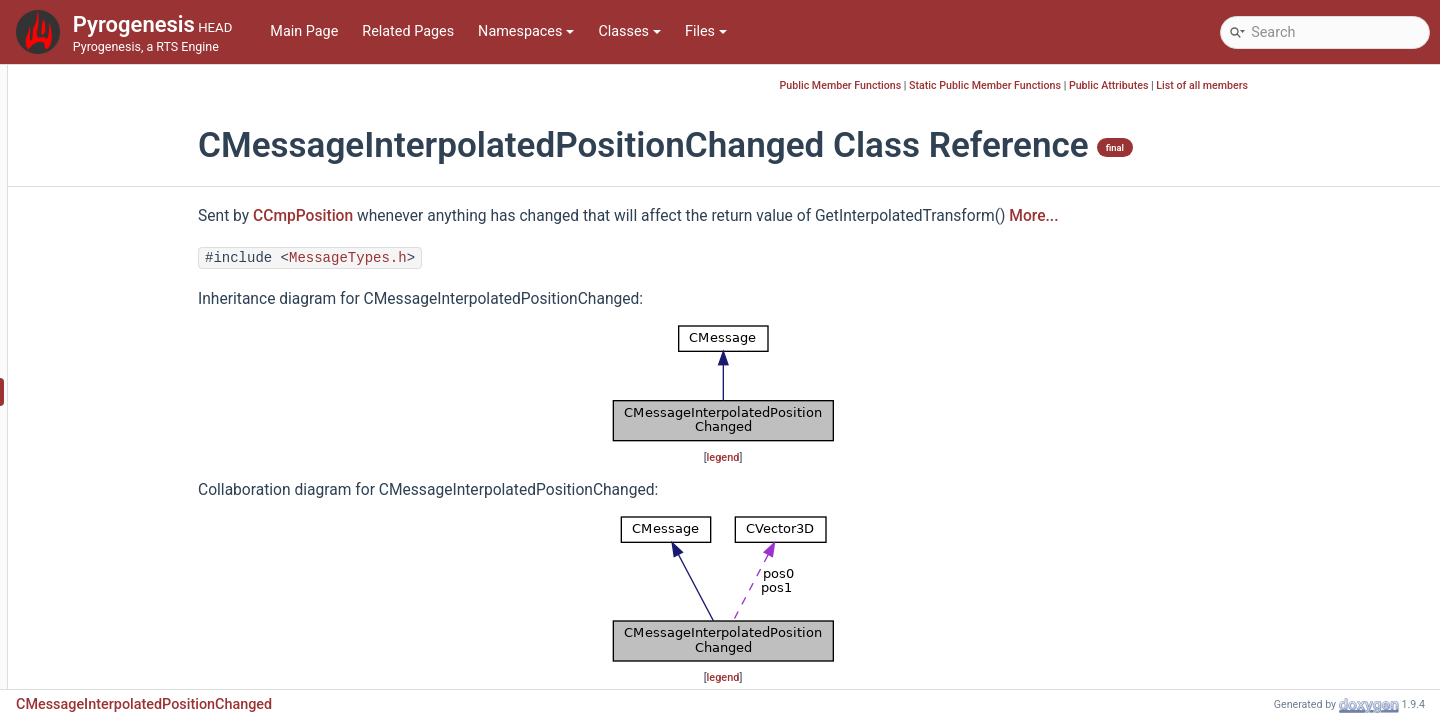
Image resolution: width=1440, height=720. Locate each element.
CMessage (102, 181)
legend (845, 457)
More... (1155, 216)
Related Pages (408, 31)
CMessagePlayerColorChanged (167, 601)
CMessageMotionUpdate (147, 451)
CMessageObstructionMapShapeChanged (202, 511)
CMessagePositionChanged (156, 631)
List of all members (1324, 85)
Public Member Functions (963, 85)
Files (706, 31)
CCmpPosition (425, 216)
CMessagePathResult (136, 571)
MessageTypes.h (470, 258)
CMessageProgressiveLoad (155, 661)
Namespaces (526, 31)
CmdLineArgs (111, 121)
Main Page (304, 31)
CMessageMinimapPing (144, 421)
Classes (629, 31)
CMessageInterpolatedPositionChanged (196, 391)
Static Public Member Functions (1107, 85)
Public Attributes (1231, 85)
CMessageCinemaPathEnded (161, 211)
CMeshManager (119, 151)
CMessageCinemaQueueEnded (167, 241)
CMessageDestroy (126, 331)
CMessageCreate (123, 271)
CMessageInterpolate (136, 361)
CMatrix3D (102, 91)
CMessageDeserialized (141, 301)
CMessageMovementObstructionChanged (202, 481)
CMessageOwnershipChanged (164, 541)
